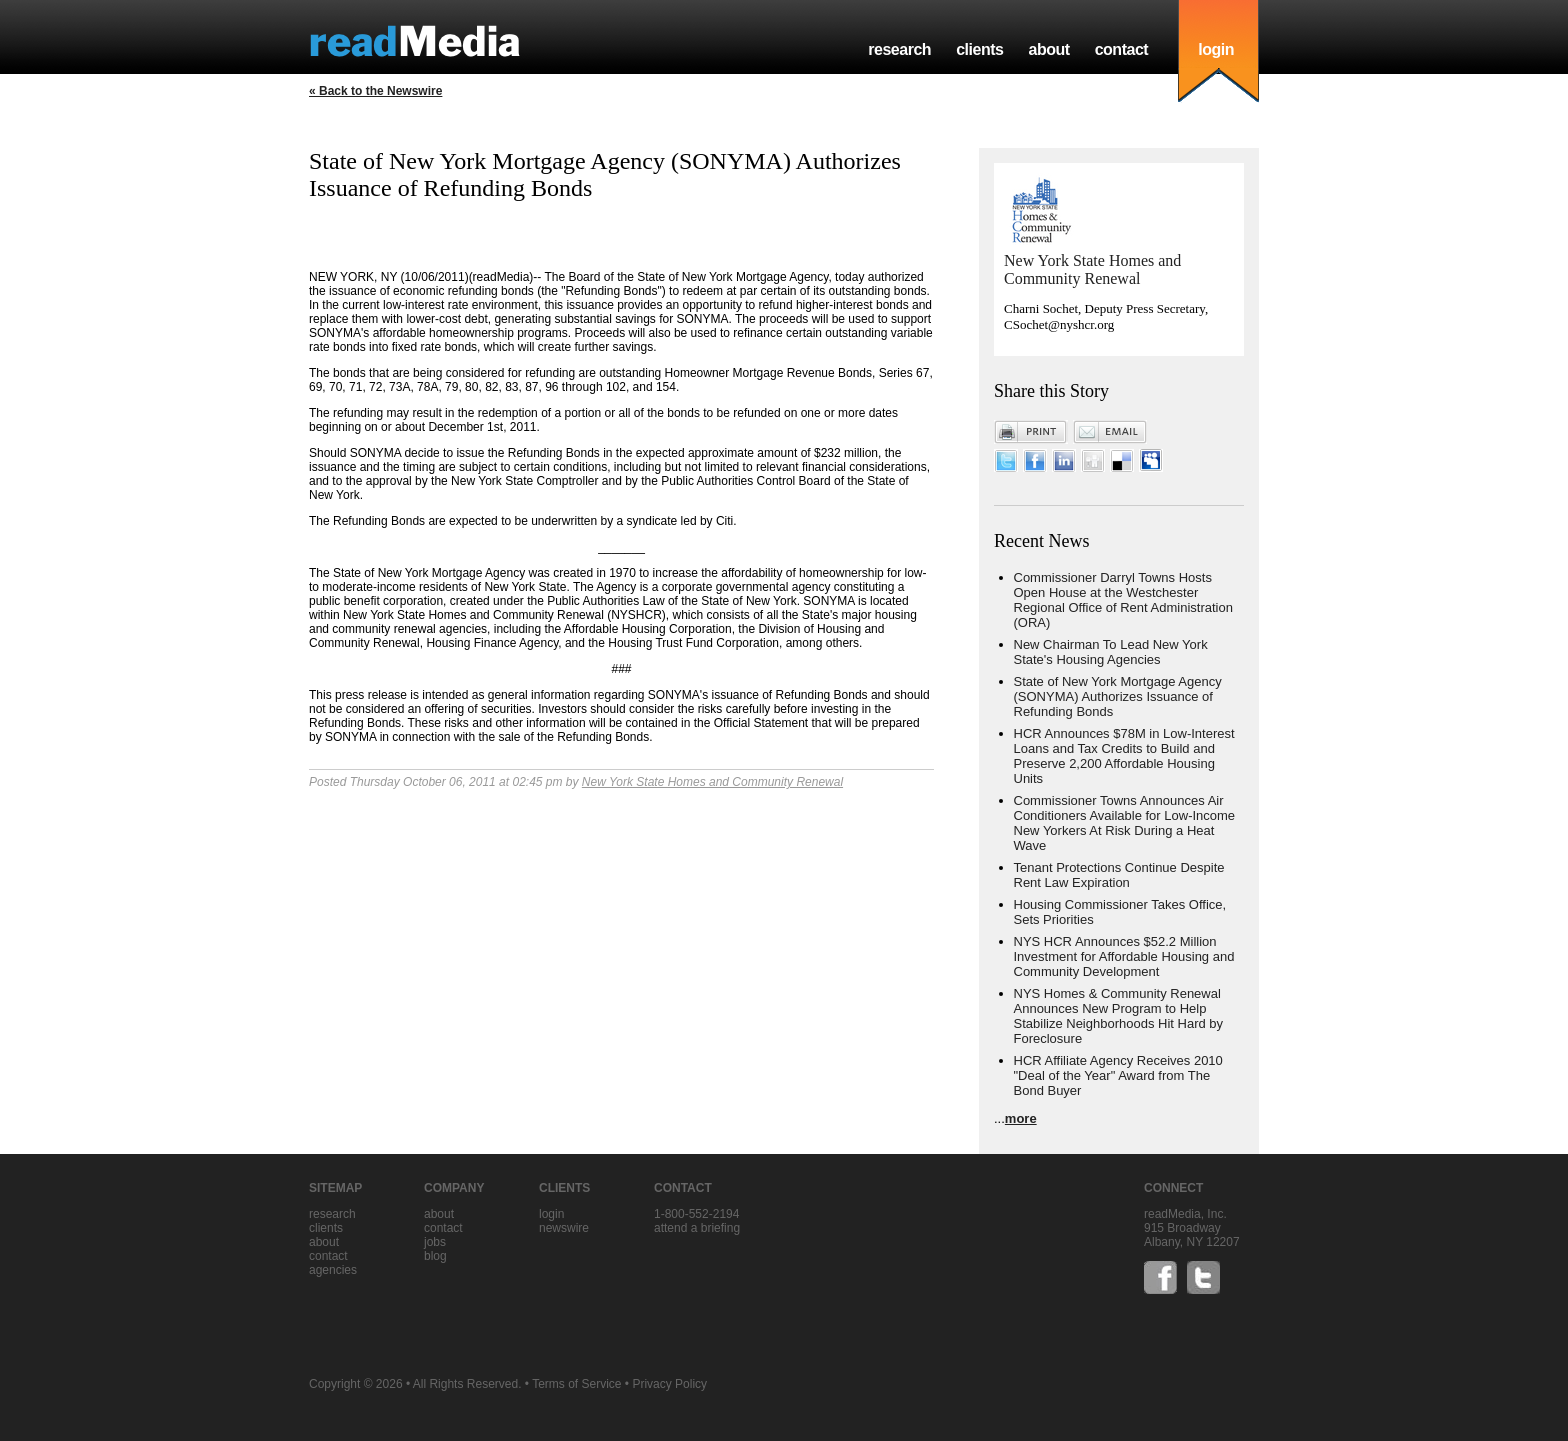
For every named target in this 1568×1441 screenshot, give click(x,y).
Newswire (564, 1228)
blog (435, 1256)
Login (551, 1214)
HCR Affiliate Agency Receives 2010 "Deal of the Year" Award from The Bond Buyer (1118, 1075)
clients (979, 49)
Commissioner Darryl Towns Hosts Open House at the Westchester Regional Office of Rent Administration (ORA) (1123, 600)
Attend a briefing (697, 1228)
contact (1122, 49)
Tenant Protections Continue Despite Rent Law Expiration (1119, 875)
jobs (435, 1242)
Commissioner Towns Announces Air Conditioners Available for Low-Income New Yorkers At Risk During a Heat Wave (1125, 823)
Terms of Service (576, 1384)
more (1021, 1118)
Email (1110, 432)
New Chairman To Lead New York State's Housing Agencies (1111, 652)
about (1048, 49)
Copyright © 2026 (356, 1384)
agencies (333, 1270)
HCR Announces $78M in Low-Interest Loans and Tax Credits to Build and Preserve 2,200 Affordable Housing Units (1124, 756)
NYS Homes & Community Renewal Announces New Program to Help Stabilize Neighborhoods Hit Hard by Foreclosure (1119, 1016)
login (1216, 49)
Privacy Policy (669, 1384)
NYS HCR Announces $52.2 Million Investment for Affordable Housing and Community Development (1124, 956)
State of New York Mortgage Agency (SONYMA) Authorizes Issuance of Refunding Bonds (1118, 696)
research (899, 49)
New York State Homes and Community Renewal (712, 782)
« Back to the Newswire (375, 91)
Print (1031, 432)
